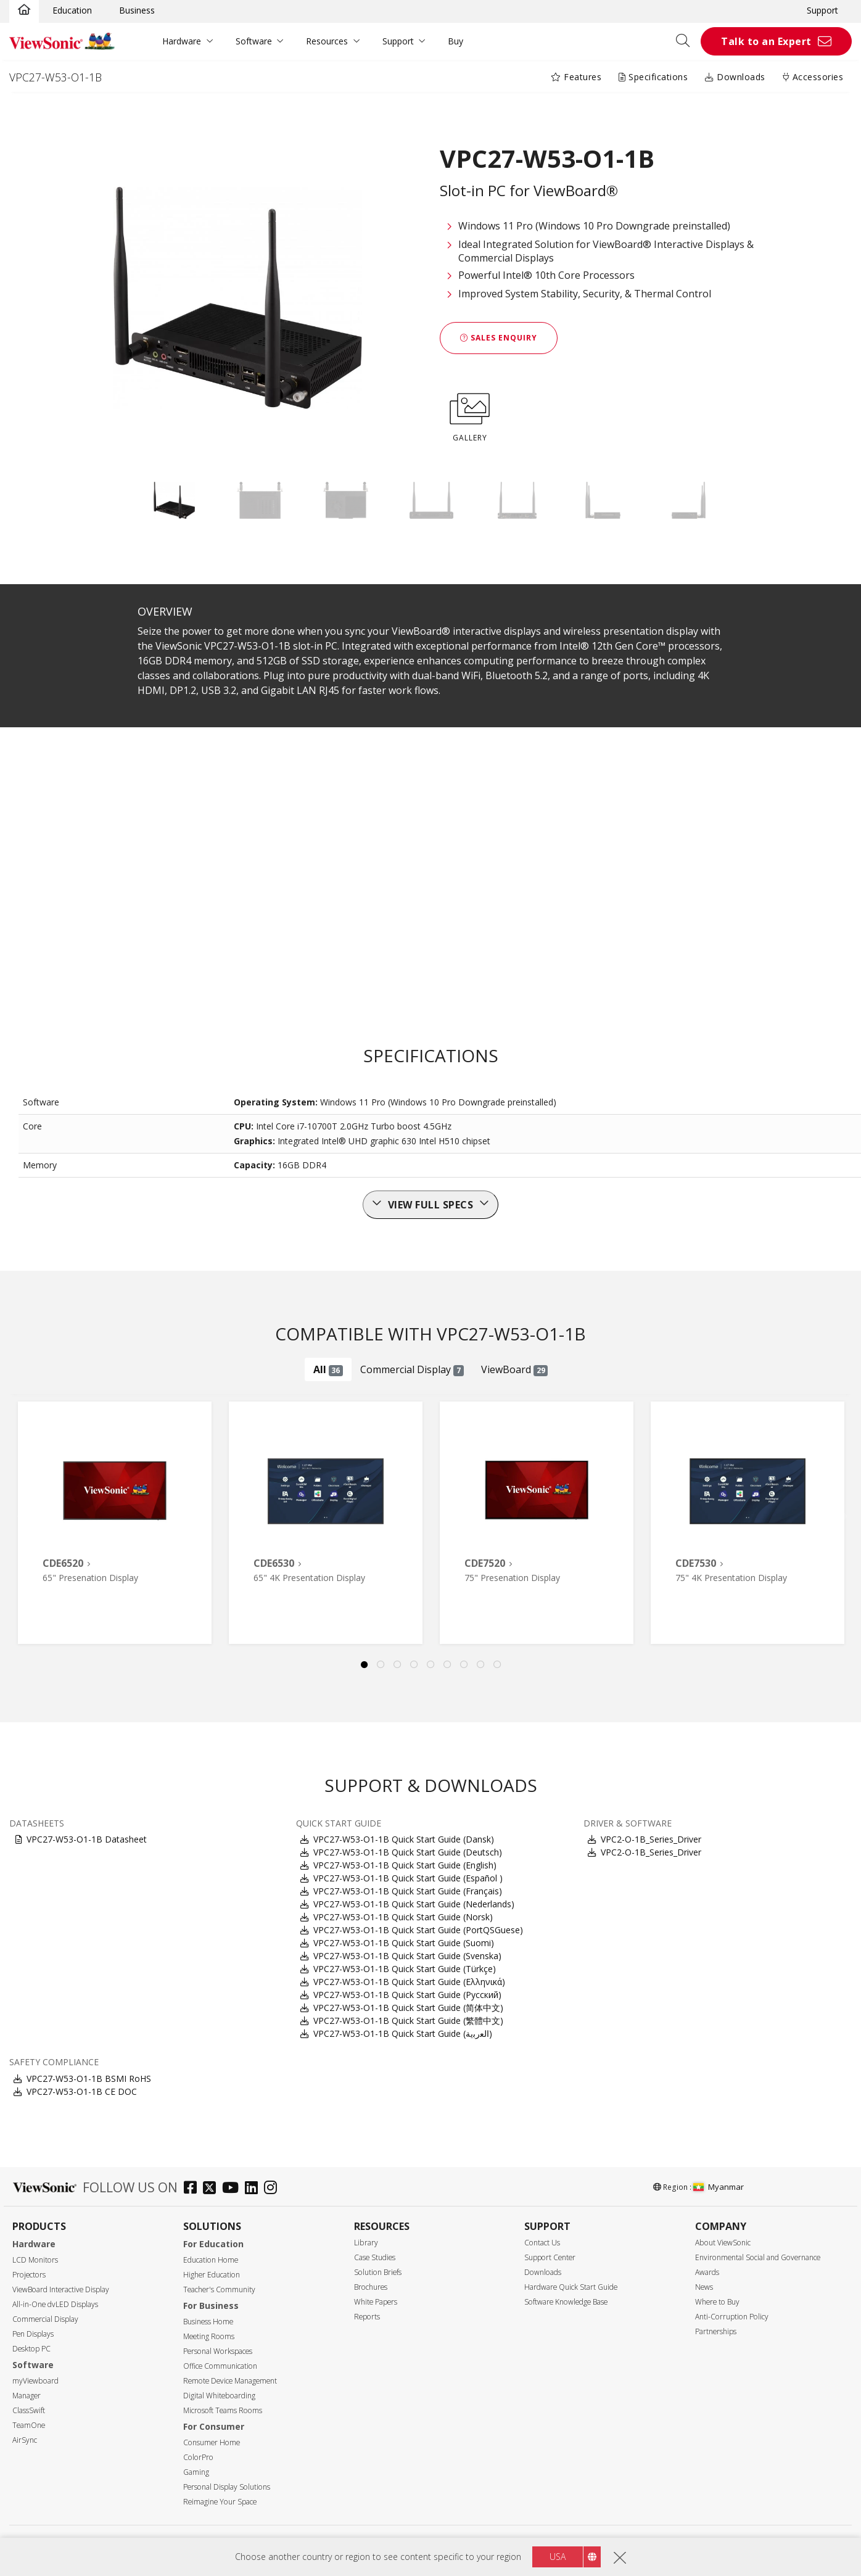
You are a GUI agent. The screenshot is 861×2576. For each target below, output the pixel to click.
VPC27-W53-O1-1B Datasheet (87, 1839)
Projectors (29, 2274)
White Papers (375, 2302)
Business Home (208, 2321)
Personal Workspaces (217, 2351)
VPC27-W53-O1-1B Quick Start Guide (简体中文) (408, 2007)
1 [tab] (364, 1665)
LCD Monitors (35, 2260)
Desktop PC (31, 2348)
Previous (30, 1507)
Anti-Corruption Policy (731, 2316)
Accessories (813, 77)
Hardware (181, 41)
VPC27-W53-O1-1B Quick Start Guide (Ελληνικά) (409, 1982)
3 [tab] (397, 1665)
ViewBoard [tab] (514, 1369)
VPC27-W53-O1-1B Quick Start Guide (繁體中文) (408, 2020)
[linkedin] (254, 2189)
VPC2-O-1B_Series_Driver (651, 1839)
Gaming (196, 2472)
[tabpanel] (115, 1523)
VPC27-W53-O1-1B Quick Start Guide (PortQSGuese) (418, 1930)
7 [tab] (464, 1665)
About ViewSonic (723, 2242)
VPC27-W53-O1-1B (55, 77)
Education (72, 10)
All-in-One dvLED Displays (55, 2304)
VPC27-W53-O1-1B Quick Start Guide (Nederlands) (413, 1904)
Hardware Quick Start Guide (570, 2287)
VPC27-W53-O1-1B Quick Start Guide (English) (404, 1865)
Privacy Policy (384, 2544)
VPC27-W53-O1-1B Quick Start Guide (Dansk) (403, 1839)
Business (137, 10)
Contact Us (542, 2242)
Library (366, 2242)
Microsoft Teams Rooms (222, 2410)
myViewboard (35, 2381)
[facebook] (193, 2189)
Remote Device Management (230, 2381)
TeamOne (28, 2425)
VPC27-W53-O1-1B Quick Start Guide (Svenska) (407, 1956)
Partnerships (715, 2331)
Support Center (549, 2257)
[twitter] (212, 2189)
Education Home (210, 2260)
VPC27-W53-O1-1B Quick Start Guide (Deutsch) (407, 1852)
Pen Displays (33, 2334)
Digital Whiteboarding (219, 2395)
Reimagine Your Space (220, 2501)
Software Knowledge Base (566, 2302)
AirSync (24, 2440)
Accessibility (469, 2544)
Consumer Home (211, 2442)
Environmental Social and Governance (757, 2257)
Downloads (735, 77)
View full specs (431, 1205)
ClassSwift (28, 2410)
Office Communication (220, 2366)
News (704, 2287)
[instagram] (273, 2189)
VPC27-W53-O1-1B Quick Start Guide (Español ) (408, 1878)
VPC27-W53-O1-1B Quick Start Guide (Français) (407, 1891)
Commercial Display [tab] (412, 1369)
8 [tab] (480, 1665)
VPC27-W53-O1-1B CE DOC (82, 2091)
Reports (367, 2316)
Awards (707, 2272)
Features (576, 77)
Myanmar (718, 2186)
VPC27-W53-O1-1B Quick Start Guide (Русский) (407, 1994)
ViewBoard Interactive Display (60, 2289)
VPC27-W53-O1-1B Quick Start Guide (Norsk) (403, 1917)
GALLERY (470, 415)
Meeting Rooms (208, 2336)
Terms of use (427, 2544)
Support (822, 10)
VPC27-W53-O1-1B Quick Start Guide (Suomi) (403, 1943)
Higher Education (211, 2274)
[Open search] (687, 41)
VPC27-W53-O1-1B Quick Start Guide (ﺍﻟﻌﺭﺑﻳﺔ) (402, 2033)
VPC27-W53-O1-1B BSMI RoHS (89, 2078)
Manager (26, 2395)
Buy (455, 41)
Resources (327, 41)
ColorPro (198, 2457)
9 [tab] (497, 1665)
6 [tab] (447, 1665)
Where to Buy (717, 2302)
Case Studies (374, 2257)
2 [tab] (380, 1665)
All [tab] (328, 1369)
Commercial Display (45, 2319)
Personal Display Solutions (226, 2487)
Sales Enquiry (498, 337)
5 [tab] (430, 1665)
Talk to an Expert (766, 41)
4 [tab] (414, 1665)
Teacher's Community (219, 2289)
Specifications (653, 77)
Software (254, 41)
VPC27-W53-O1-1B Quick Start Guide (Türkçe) (404, 1969)
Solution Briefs (378, 2272)
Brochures (370, 2287)
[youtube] (233, 2189)
